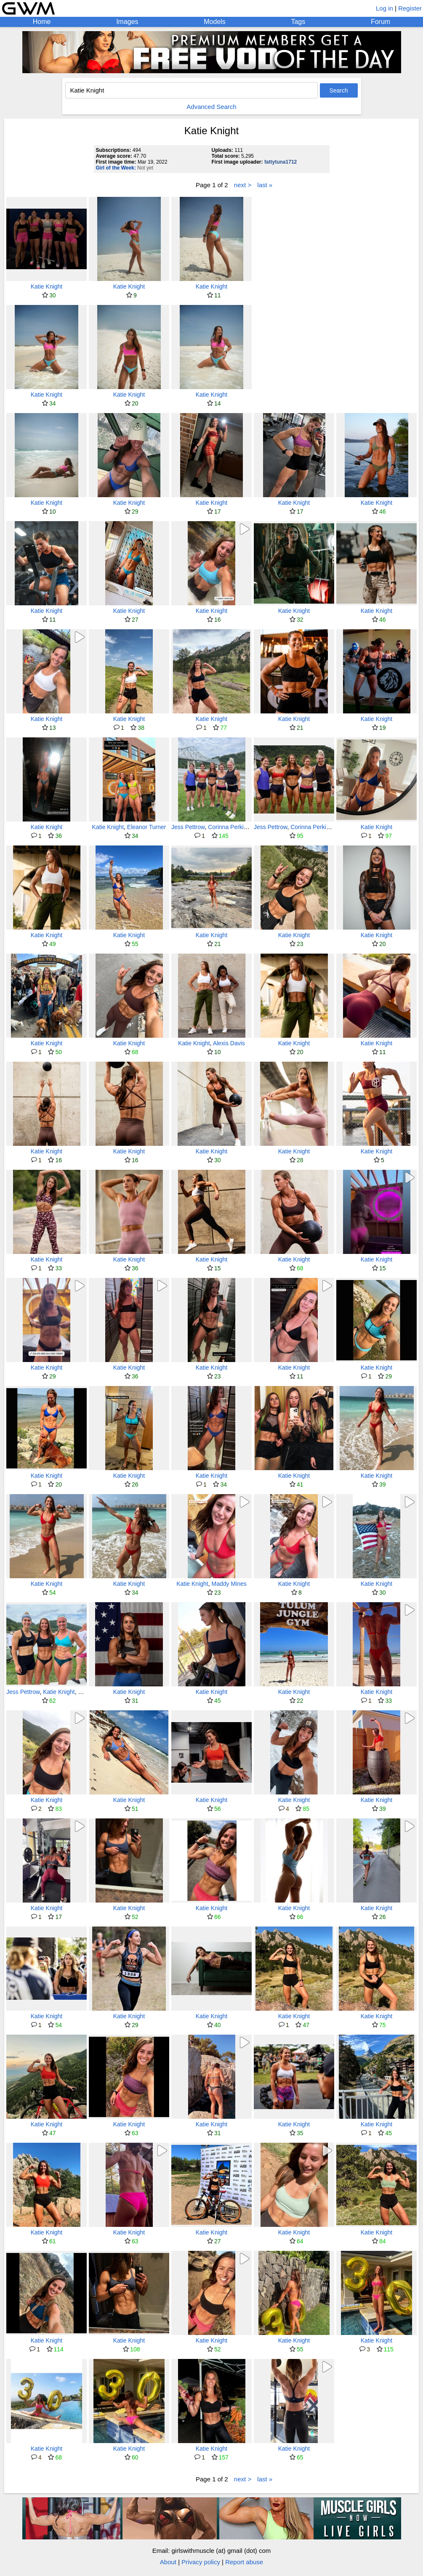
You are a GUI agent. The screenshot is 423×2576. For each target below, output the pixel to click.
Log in (384, 8)
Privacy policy (200, 2561)
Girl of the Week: (116, 168)
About (168, 2561)
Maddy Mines (229, 1583)
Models (215, 21)
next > (242, 184)
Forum (380, 21)
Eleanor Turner (146, 827)
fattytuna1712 (280, 162)
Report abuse (244, 2561)
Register (410, 8)
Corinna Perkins (229, 827)
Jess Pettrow (188, 827)
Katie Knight (47, 286)
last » (264, 184)
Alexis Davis (229, 1043)
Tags (298, 21)
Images (127, 21)
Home (42, 21)
